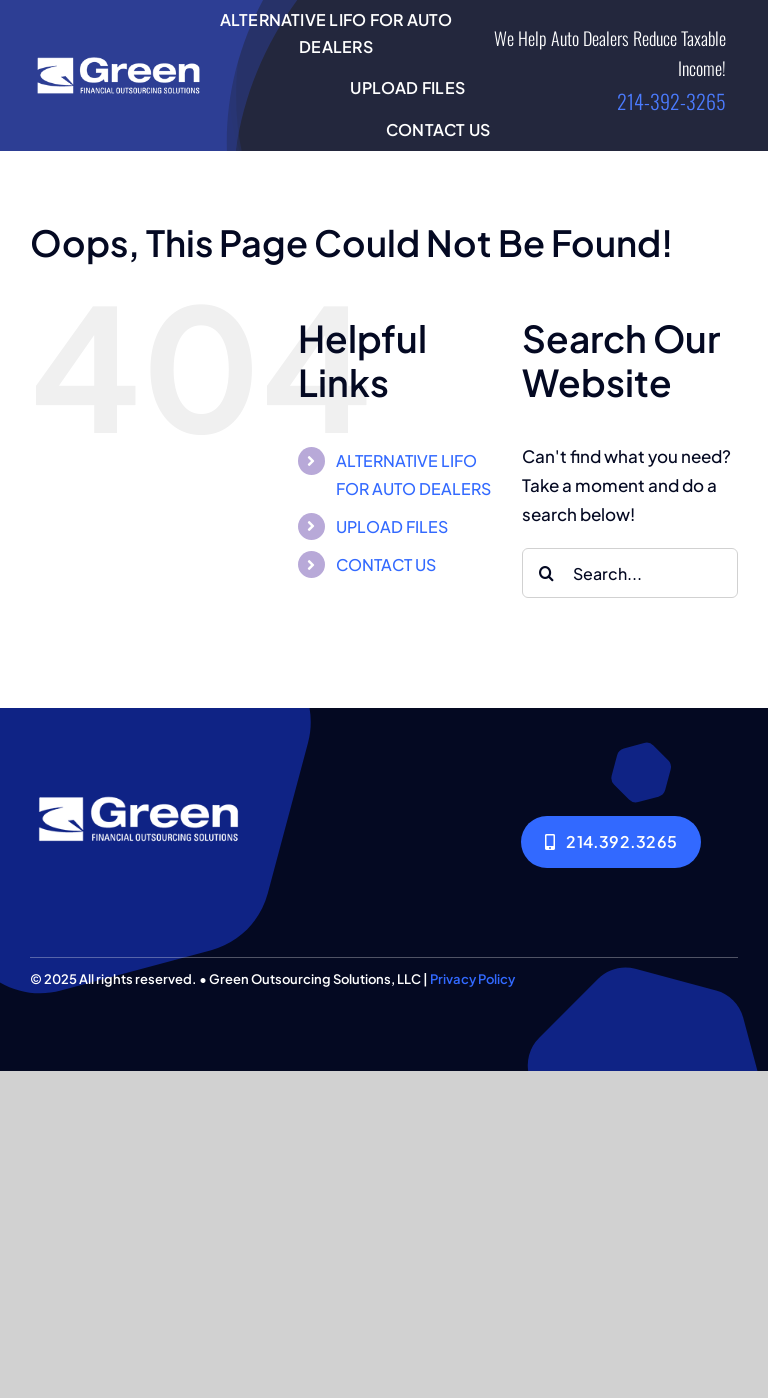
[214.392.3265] (611, 841)
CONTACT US (386, 564)
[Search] (547, 573)
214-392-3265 (671, 101)
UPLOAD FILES (392, 526)
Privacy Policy (472, 979)
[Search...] (630, 573)
